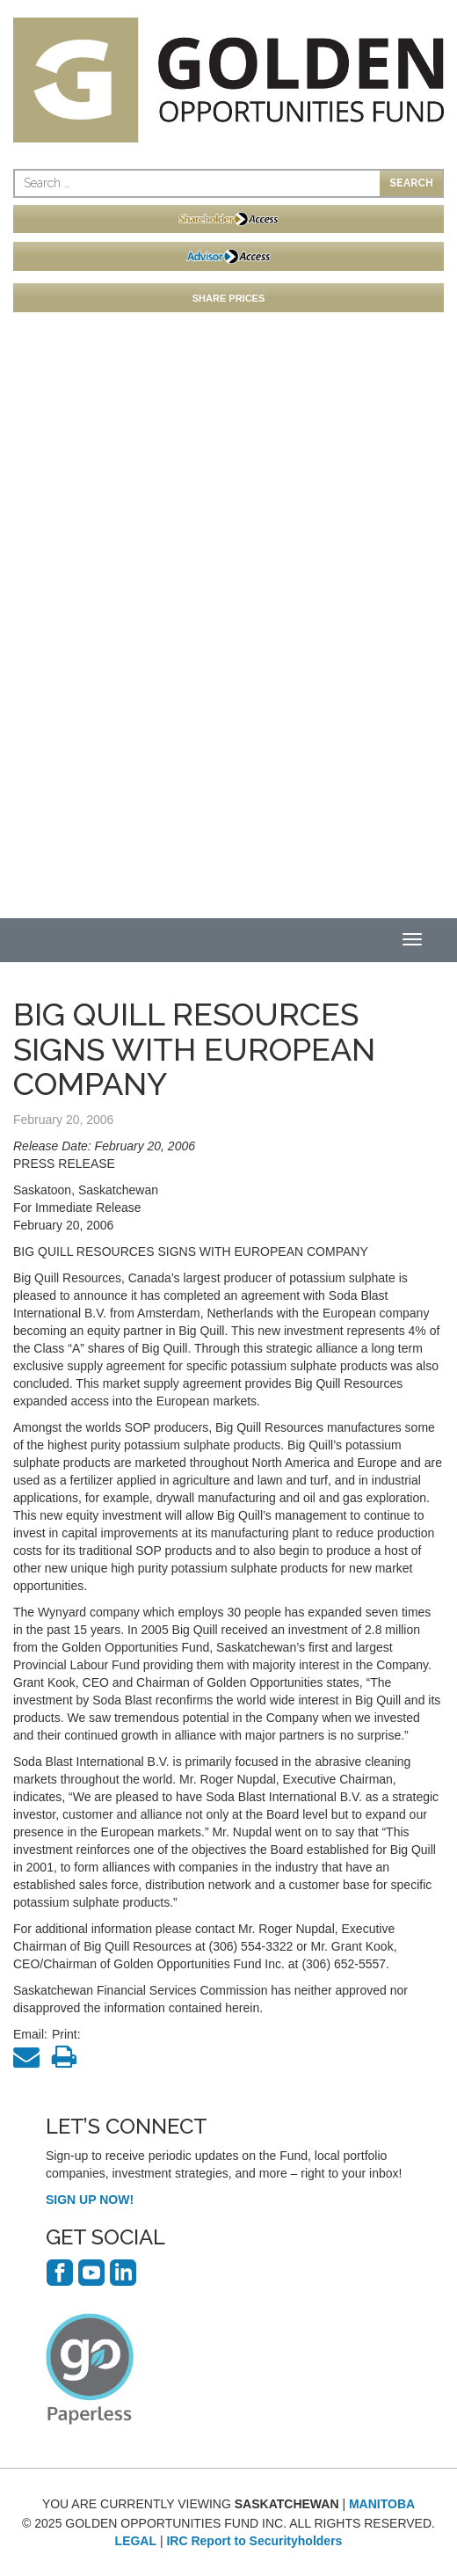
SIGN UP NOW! (90, 2200)
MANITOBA (382, 2504)
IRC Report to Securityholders (254, 2541)
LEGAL (135, 2541)
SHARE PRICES (228, 298)
